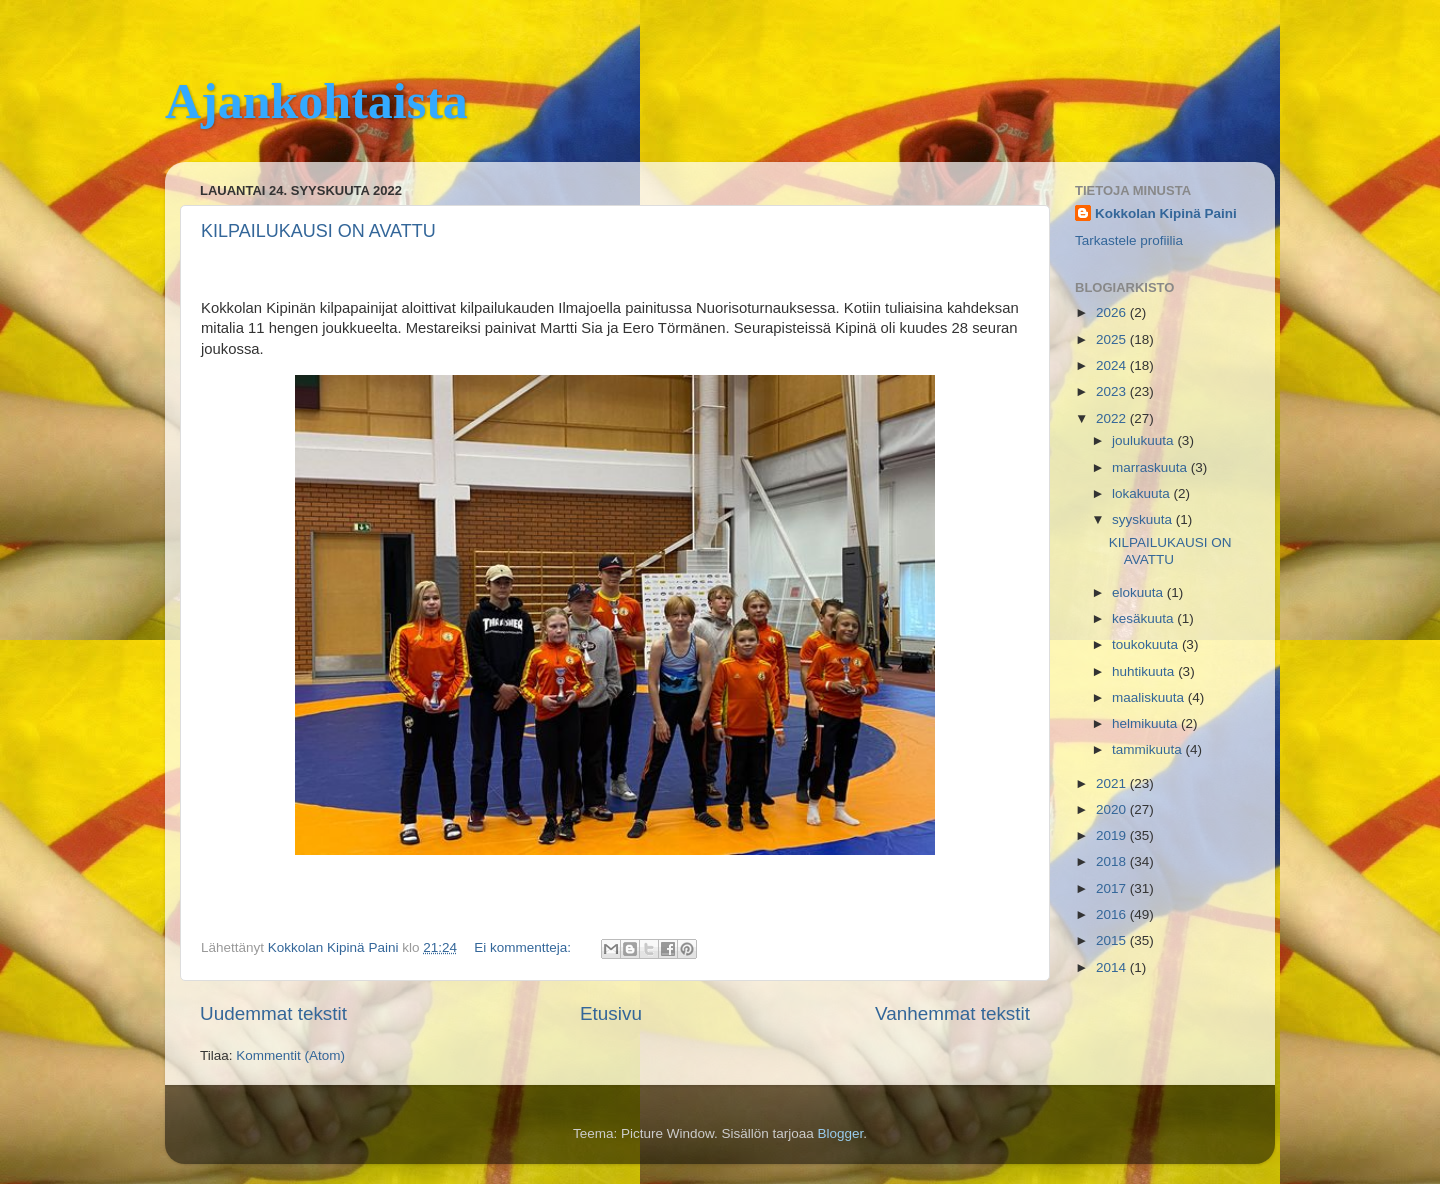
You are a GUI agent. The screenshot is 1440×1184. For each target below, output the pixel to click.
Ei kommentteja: (524, 947)
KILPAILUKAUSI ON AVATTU (318, 231)
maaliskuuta (1150, 697)
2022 (1113, 418)
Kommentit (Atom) (290, 1055)
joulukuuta (1144, 440)
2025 (1113, 339)
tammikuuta (1149, 749)
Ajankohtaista (316, 101)
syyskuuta (1144, 519)
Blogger (841, 1133)
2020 (1113, 809)
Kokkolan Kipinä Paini (1166, 213)
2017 (1113, 888)
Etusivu (611, 1013)
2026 (1113, 312)
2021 (1113, 783)
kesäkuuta (1144, 618)
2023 (1113, 391)
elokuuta (1139, 592)
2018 (1113, 861)
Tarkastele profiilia (1129, 240)
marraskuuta (1151, 467)
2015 (1113, 940)
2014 (1113, 967)
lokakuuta (1143, 493)
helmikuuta (1146, 723)
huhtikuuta (1145, 671)
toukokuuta (1147, 644)
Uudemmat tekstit (273, 1013)
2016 (1113, 914)
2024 (1113, 365)
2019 (1113, 835)
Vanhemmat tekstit (952, 1013)
